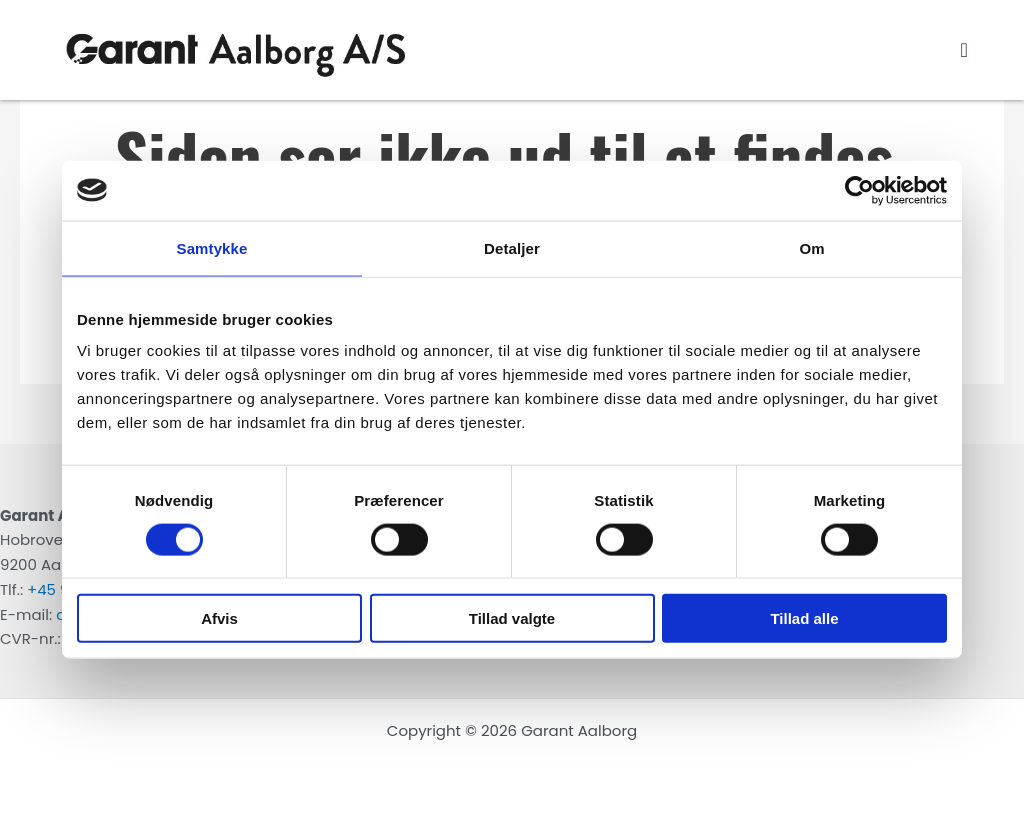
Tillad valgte (512, 618)
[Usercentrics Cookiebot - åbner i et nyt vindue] (859, 190)
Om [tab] (811, 247)
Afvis (219, 618)
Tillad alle (804, 618)
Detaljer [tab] (512, 247)
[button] (964, 50)
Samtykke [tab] (212, 247)
